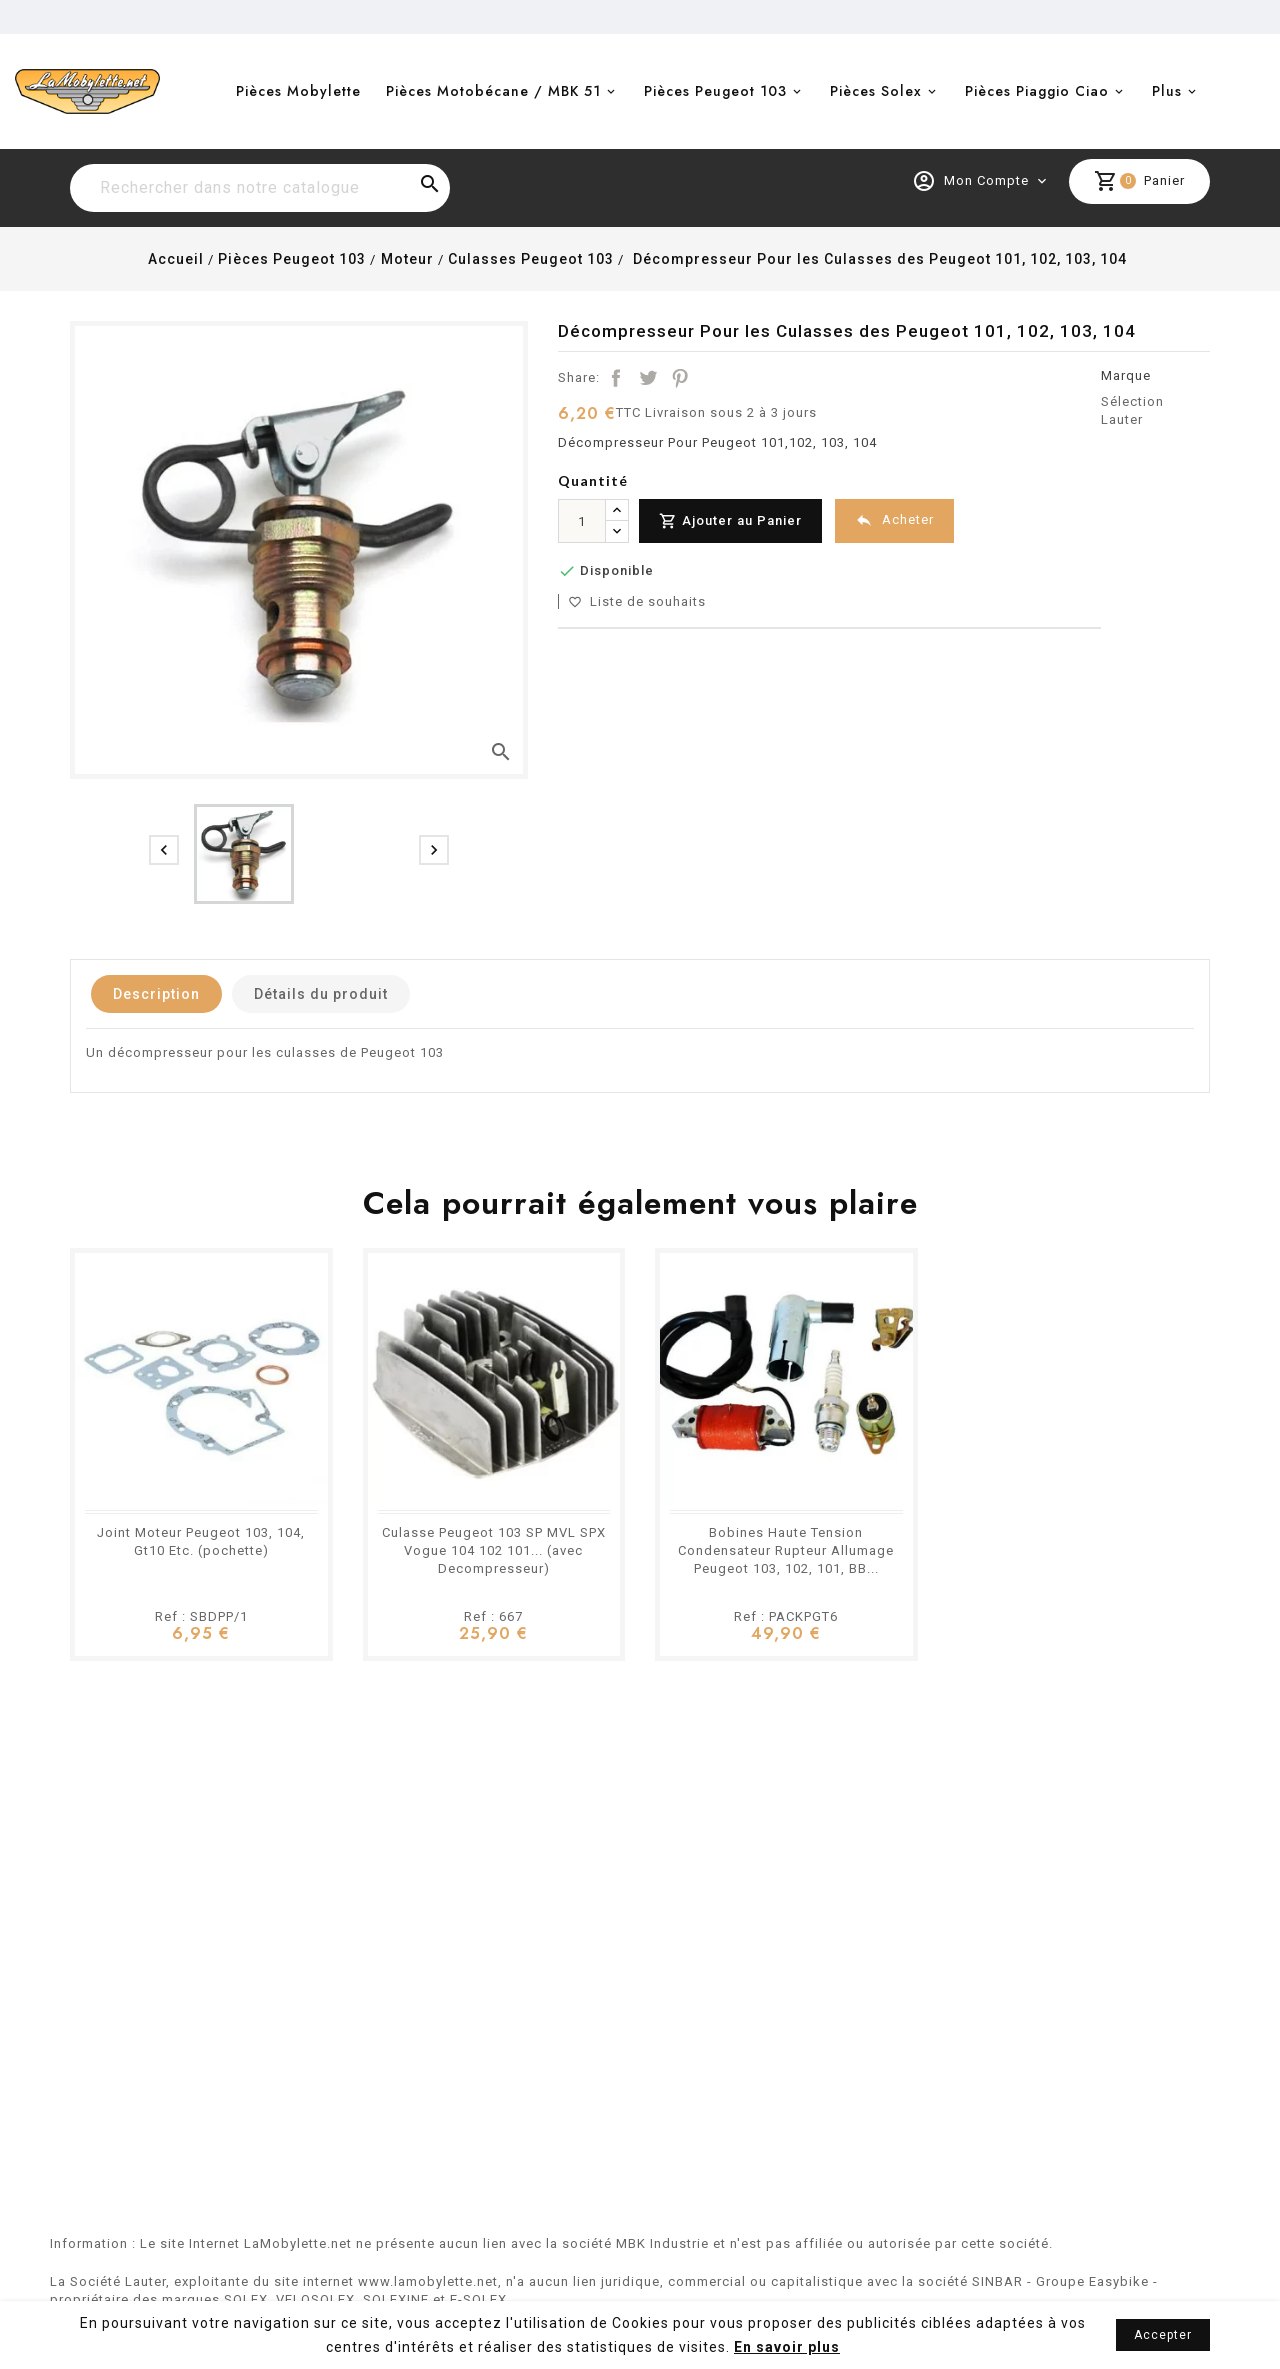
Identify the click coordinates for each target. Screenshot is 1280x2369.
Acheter (894, 520)
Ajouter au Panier (730, 521)
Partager (616, 378)
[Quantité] (582, 521)
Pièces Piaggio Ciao (1037, 91)
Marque (1126, 375)
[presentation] (164, 850)
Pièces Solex (876, 91)
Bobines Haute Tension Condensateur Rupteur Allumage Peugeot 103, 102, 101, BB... (786, 1550)
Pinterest (680, 378)
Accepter (1163, 2335)
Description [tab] (156, 994)
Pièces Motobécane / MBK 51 (493, 91)
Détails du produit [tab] (321, 994)
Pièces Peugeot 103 (715, 91)
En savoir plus (787, 2347)
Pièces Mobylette (298, 91)
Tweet (648, 378)
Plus (1167, 91)
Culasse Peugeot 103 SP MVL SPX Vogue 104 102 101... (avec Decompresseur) (494, 1550)
